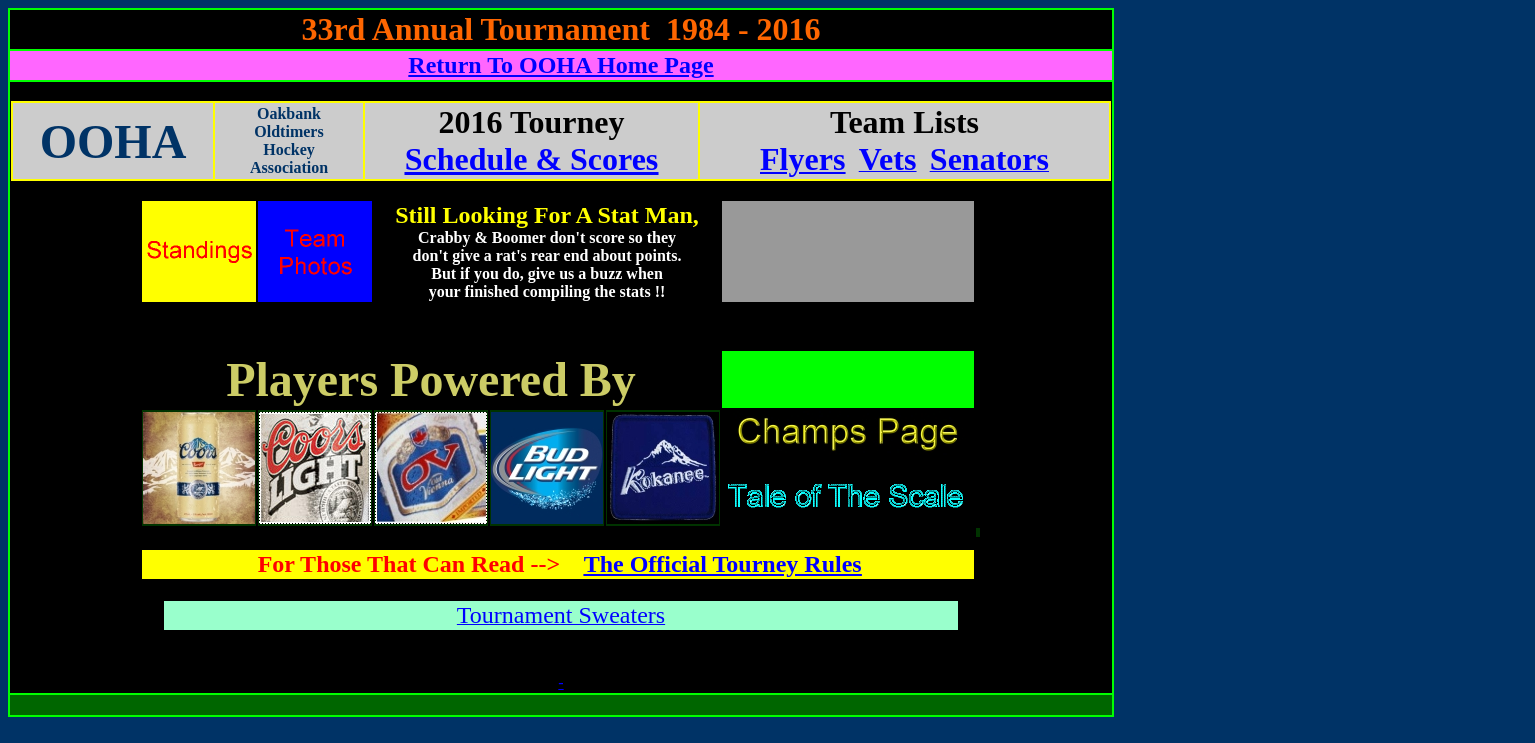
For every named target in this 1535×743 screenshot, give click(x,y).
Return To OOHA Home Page (560, 65)
